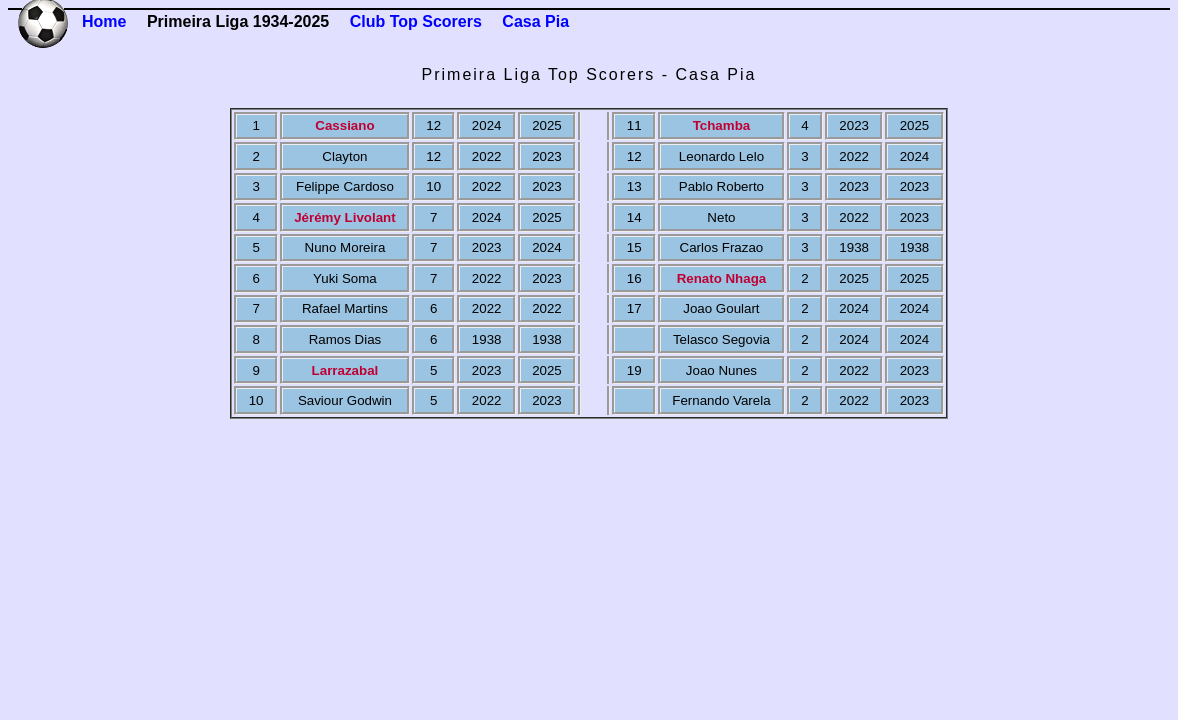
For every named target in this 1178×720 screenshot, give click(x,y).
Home (104, 21)
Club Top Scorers (416, 21)
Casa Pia (535, 21)
